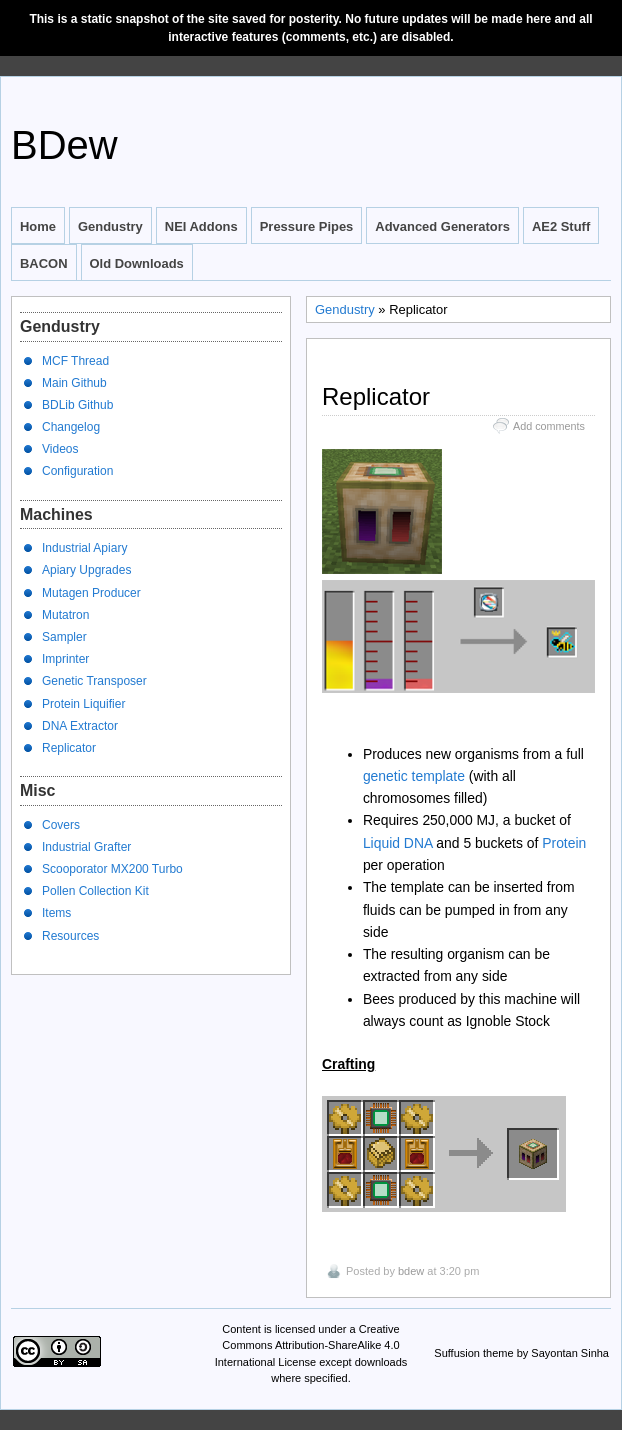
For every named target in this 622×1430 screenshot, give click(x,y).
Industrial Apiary (84, 548)
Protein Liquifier (83, 704)
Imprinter (65, 659)
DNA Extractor (80, 726)
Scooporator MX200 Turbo (112, 869)
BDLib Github (77, 405)
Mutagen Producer (91, 593)
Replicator (69, 748)
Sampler (64, 637)
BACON (44, 263)
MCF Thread (75, 361)
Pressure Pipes (307, 226)
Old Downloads (137, 263)
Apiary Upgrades (86, 570)
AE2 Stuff (561, 226)
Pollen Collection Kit (95, 891)
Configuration (77, 471)
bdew (411, 1271)
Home (38, 226)
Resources (70, 936)
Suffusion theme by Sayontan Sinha (521, 1353)
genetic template (414, 776)
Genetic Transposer (94, 681)
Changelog (71, 427)
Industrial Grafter (86, 847)
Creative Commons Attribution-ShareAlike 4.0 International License (307, 1345)
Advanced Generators (442, 226)
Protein (564, 843)
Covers (61, 825)
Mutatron (65, 615)
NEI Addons (201, 226)
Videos (60, 449)
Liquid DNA (398, 843)
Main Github (74, 383)
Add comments (549, 426)
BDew (64, 145)
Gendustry (110, 226)
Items (56, 913)
